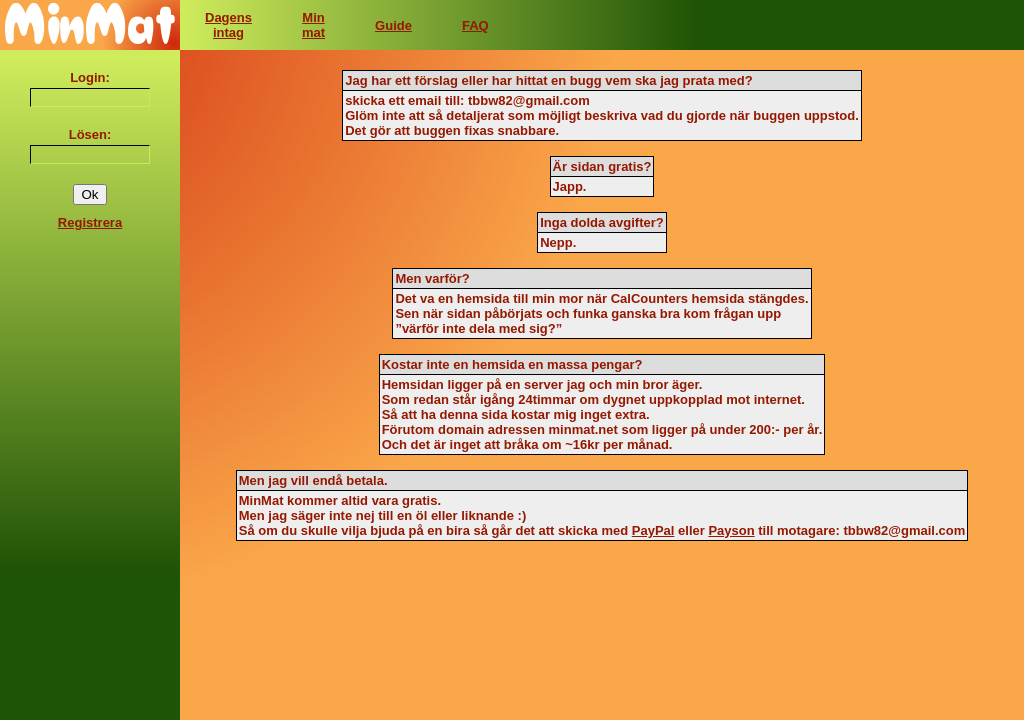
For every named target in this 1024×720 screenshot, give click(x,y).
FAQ (475, 25)
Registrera (90, 222)
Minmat (313, 25)
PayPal (653, 530)
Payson (731, 530)
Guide (393, 25)
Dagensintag (228, 25)
